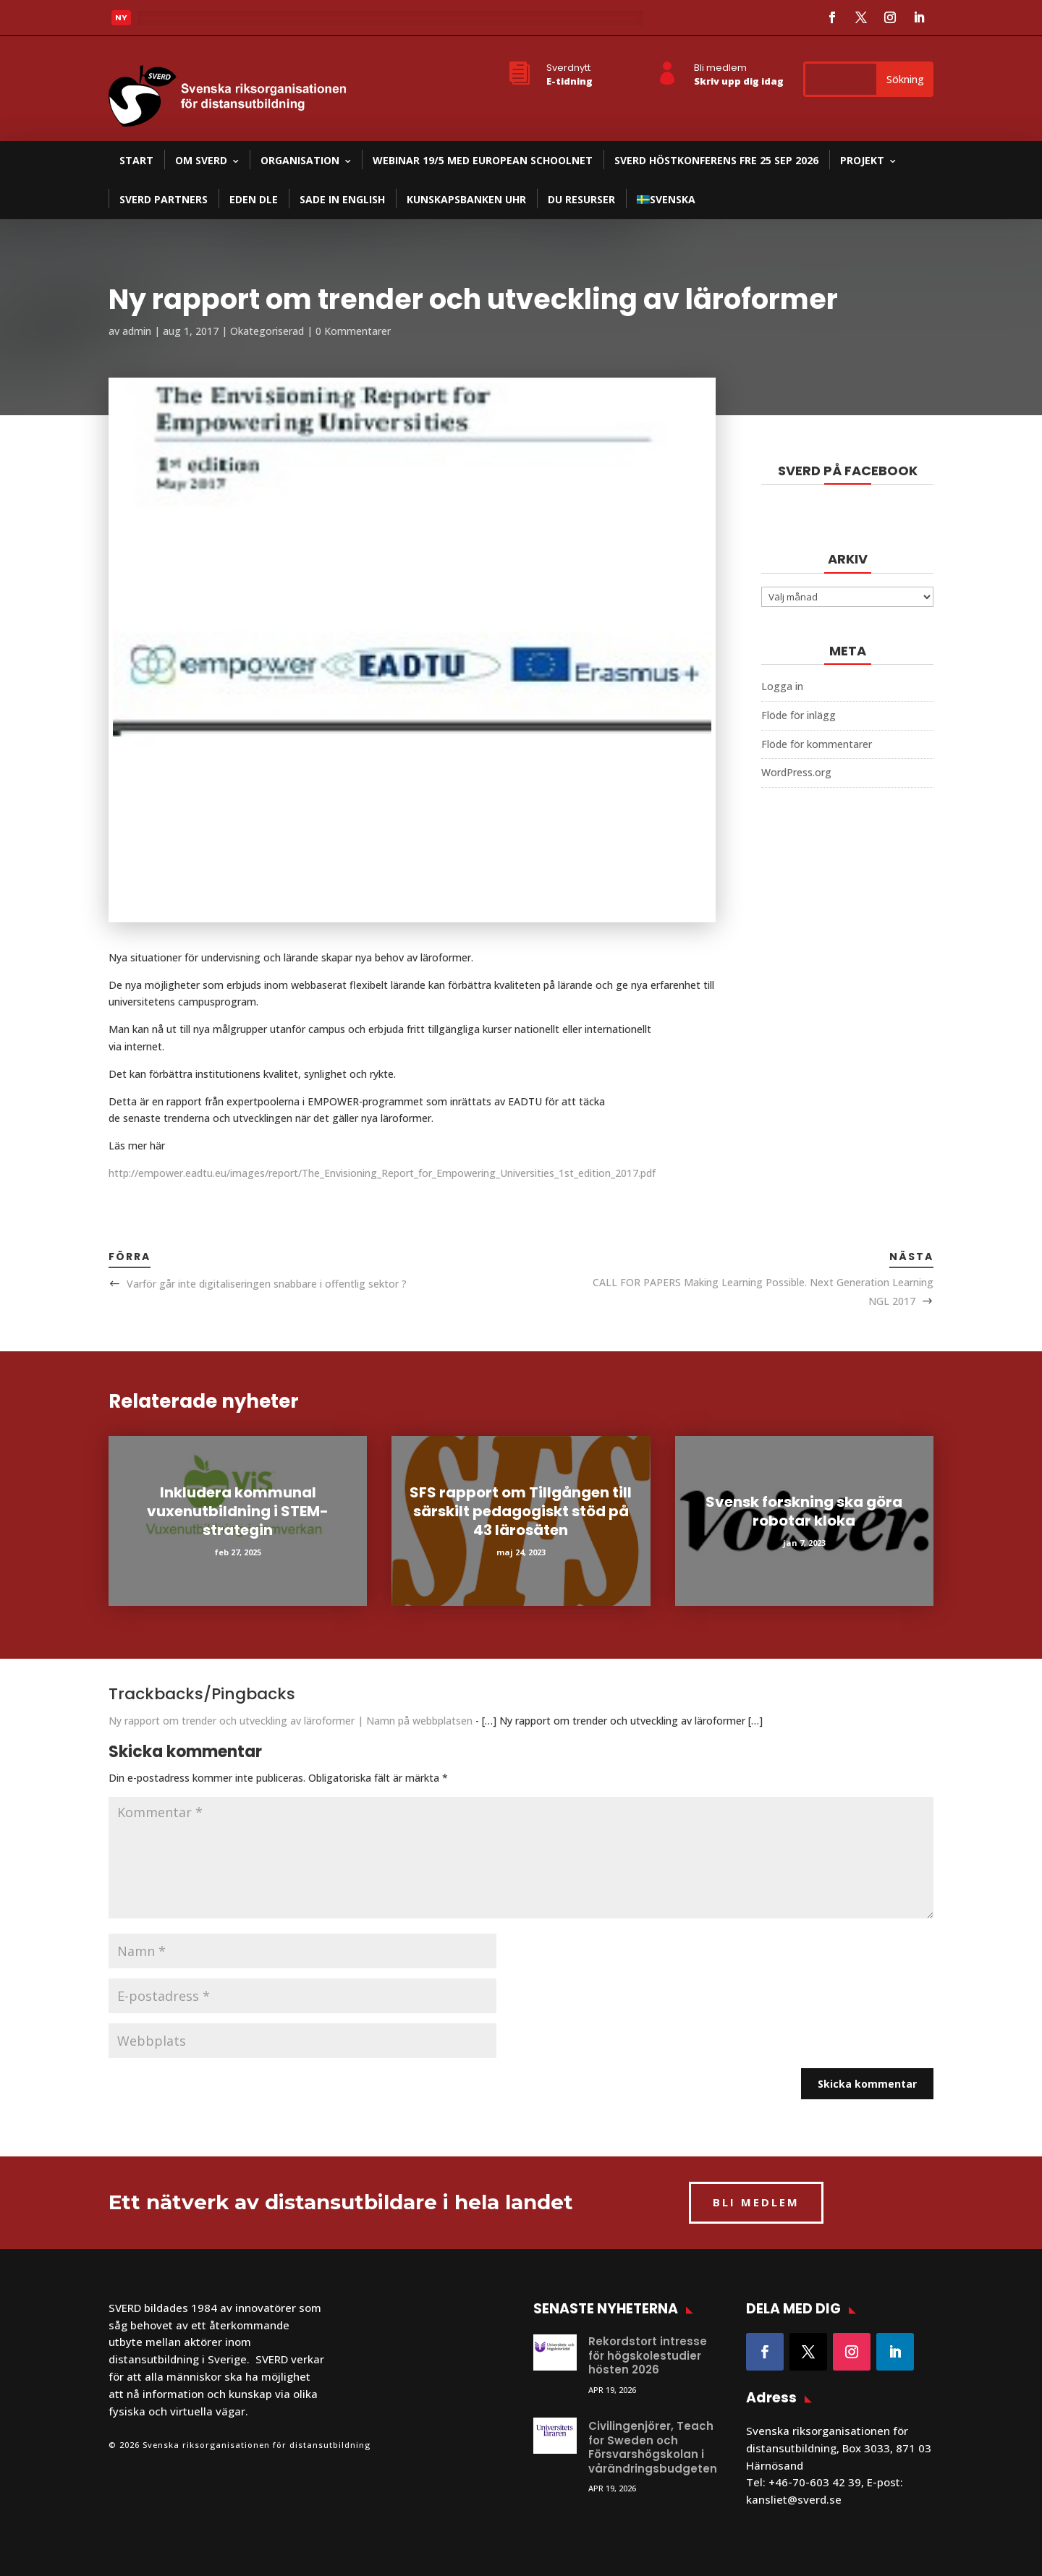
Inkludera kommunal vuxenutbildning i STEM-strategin (238, 1511)
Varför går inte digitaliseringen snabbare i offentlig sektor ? (267, 1284)
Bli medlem (720, 68)
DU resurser (581, 199)
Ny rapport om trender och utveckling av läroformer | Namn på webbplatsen (291, 1720)
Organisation (299, 160)
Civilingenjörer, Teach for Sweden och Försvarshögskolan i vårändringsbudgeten (652, 2447)
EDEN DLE (253, 199)
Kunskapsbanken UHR (466, 199)
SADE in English (342, 199)
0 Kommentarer (353, 331)
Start (136, 160)
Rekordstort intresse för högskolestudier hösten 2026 (647, 2355)
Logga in (782, 686)
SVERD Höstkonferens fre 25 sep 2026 (716, 160)
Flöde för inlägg (798, 715)
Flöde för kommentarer (816, 744)
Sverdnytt (568, 68)
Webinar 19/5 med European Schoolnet (483, 160)
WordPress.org (796, 772)
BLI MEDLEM (756, 2202)
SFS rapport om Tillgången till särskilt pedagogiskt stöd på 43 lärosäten (521, 1511)
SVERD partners (163, 199)
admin (136, 331)
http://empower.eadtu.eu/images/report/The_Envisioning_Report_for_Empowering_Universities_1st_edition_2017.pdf (382, 1173)
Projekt (862, 160)
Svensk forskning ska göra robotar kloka (804, 1511)
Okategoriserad (267, 331)
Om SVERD (201, 160)
